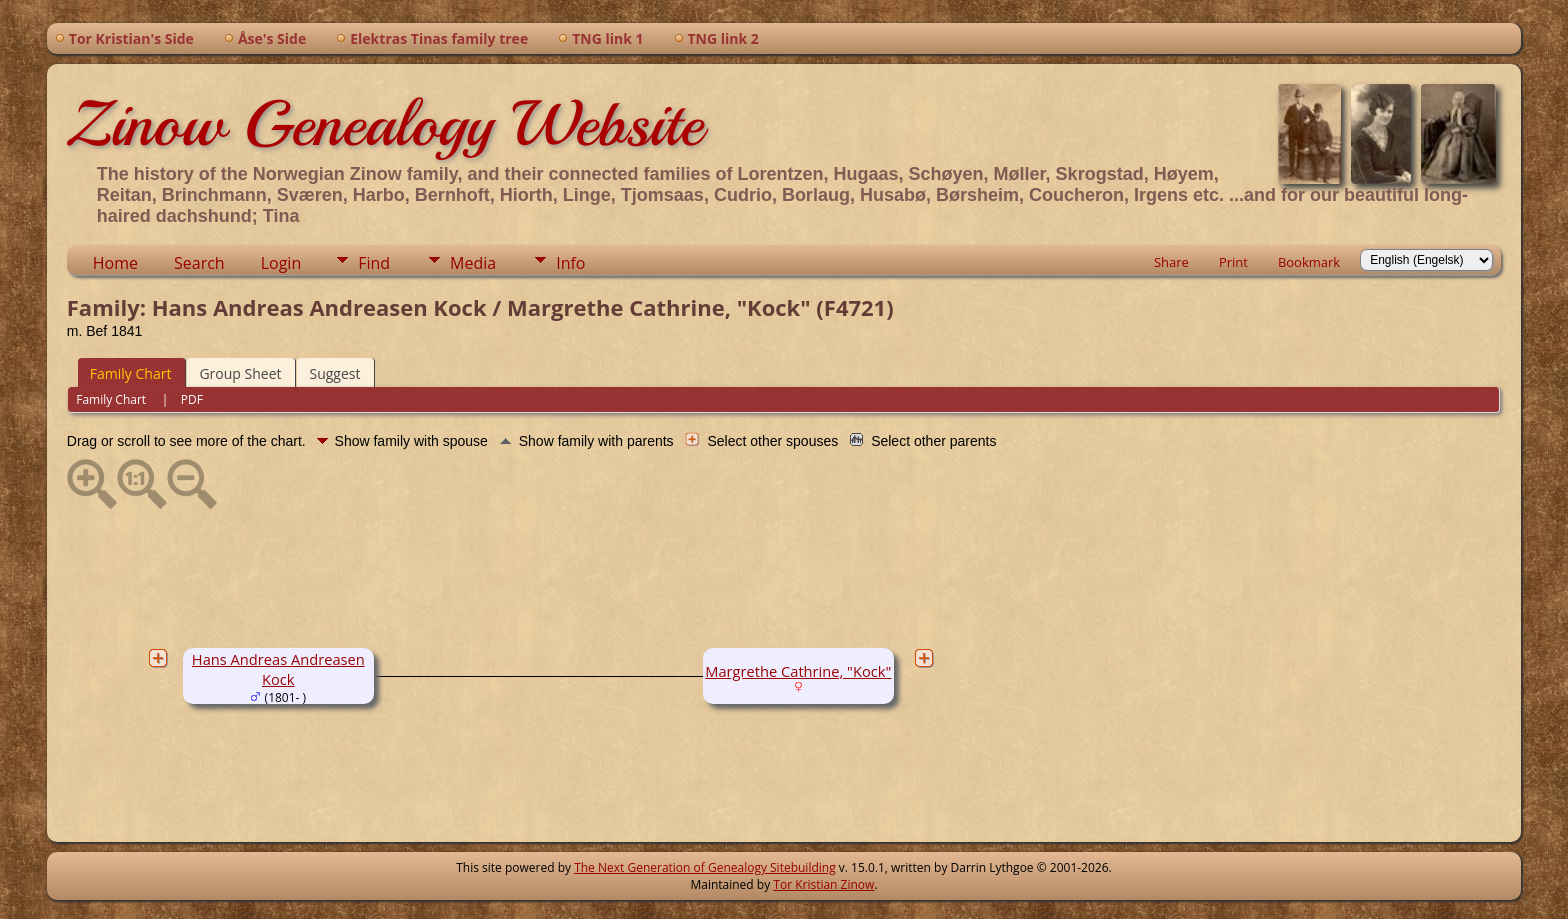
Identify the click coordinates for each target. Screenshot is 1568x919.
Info (570, 263)
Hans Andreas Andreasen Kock (278, 669)
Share (1171, 262)
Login (281, 263)
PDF (192, 399)
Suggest (334, 373)
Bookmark (1309, 262)
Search (199, 263)
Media (473, 263)
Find (374, 263)
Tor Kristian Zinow (823, 884)
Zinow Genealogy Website (385, 124)
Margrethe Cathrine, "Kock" (798, 671)
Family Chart (131, 373)
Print (1233, 262)
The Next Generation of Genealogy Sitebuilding (705, 867)
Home (115, 263)
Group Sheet (240, 373)
